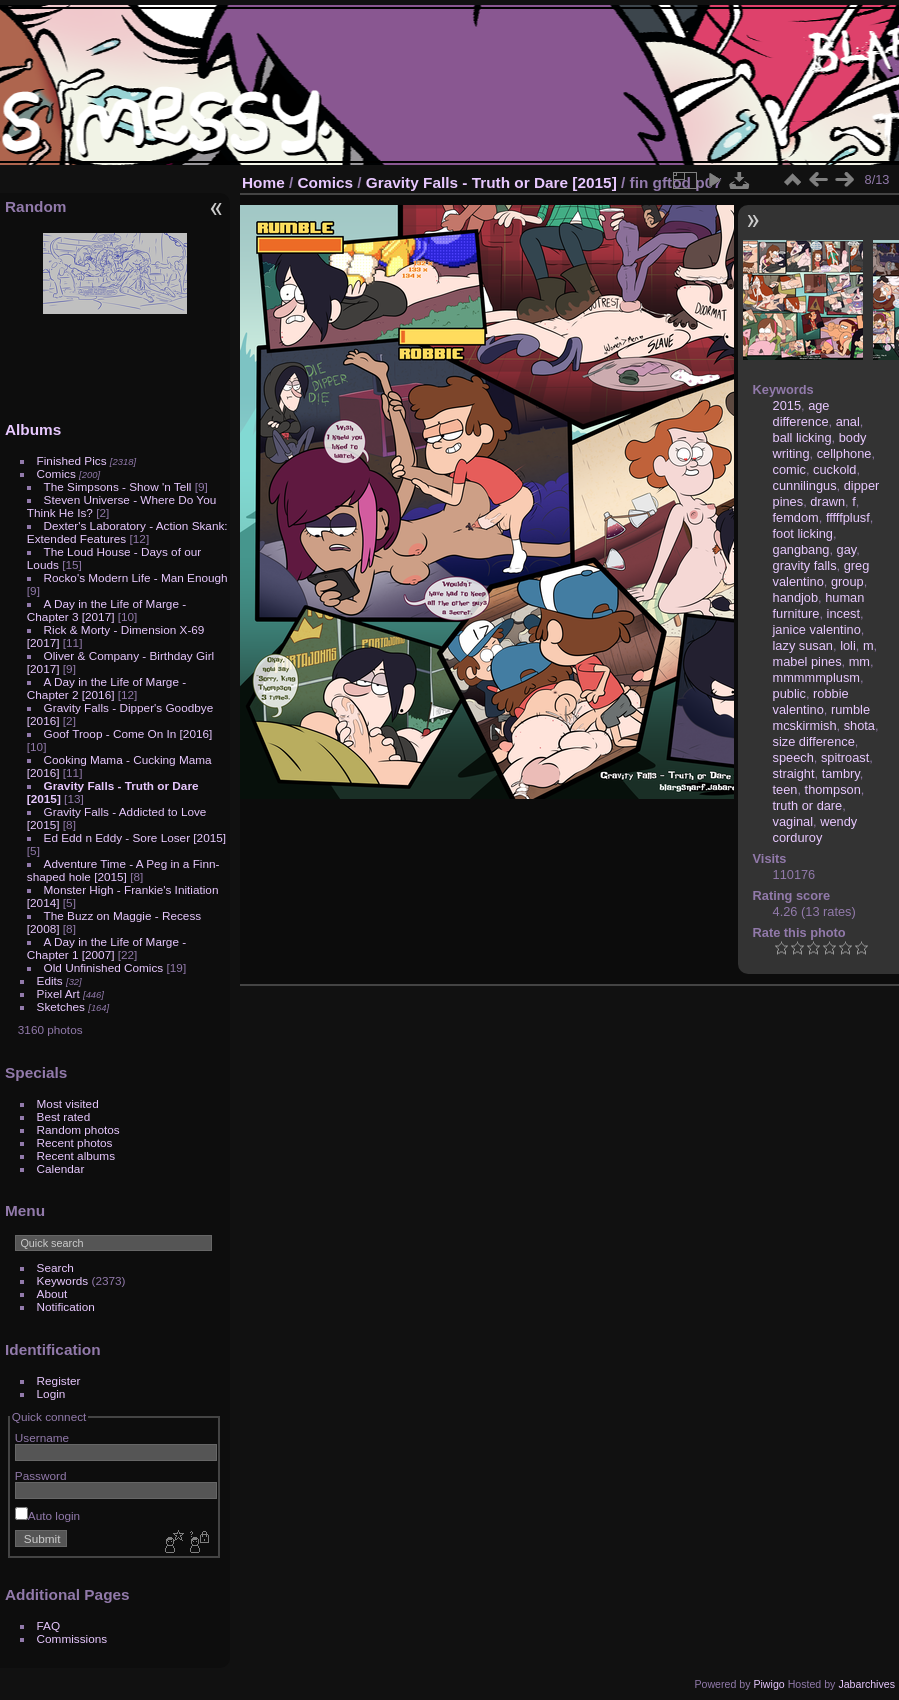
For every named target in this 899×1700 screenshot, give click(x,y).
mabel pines (807, 661)
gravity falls (805, 565)
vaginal (793, 821)
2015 (787, 405)
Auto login (47, 1515)
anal (848, 421)
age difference (801, 413)
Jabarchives (866, 1684)
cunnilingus (805, 485)
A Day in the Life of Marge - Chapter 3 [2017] (106, 610)
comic (789, 469)
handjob (796, 597)
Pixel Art (58, 993)
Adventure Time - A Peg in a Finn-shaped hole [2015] (123, 870)
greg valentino (821, 573)
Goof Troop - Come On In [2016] (128, 733)
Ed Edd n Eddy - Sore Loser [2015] (135, 837)
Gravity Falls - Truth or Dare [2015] (491, 182)
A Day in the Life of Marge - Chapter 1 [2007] (106, 948)
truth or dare (808, 805)
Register (59, 1380)
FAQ (49, 1625)
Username (42, 1437)
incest (843, 613)
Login (51, 1393)
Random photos (78, 1129)
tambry (841, 773)
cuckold (834, 469)
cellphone (844, 453)
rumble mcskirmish (821, 717)
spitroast (845, 757)
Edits (50, 980)
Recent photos (75, 1142)
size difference (814, 741)
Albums (33, 429)
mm (859, 661)
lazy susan (803, 645)
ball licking (802, 437)
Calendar (61, 1168)
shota (859, 725)
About (52, 1293)
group (847, 581)
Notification (66, 1306)
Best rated (64, 1116)
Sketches (61, 1006)
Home (263, 182)
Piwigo (768, 1684)
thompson (833, 789)
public (789, 693)
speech (793, 757)
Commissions (72, 1638)
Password (41, 1475)
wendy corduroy (815, 829)
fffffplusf (848, 517)
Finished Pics (72, 460)
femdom (796, 517)
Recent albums (76, 1155)
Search (55, 1267)
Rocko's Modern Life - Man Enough (136, 577)
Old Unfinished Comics (104, 967)
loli (848, 645)
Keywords (63, 1280)
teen (785, 789)
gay (847, 549)
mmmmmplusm (816, 677)
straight (794, 773)
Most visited (68, 1103)
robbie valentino (811, 701)
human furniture (819, 605)
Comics (56, 473)
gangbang (801, 549)
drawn (827, 501)
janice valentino (817, 629)
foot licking (803, 533)
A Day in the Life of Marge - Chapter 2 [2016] (106, 688)
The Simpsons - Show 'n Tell (118, 486)
